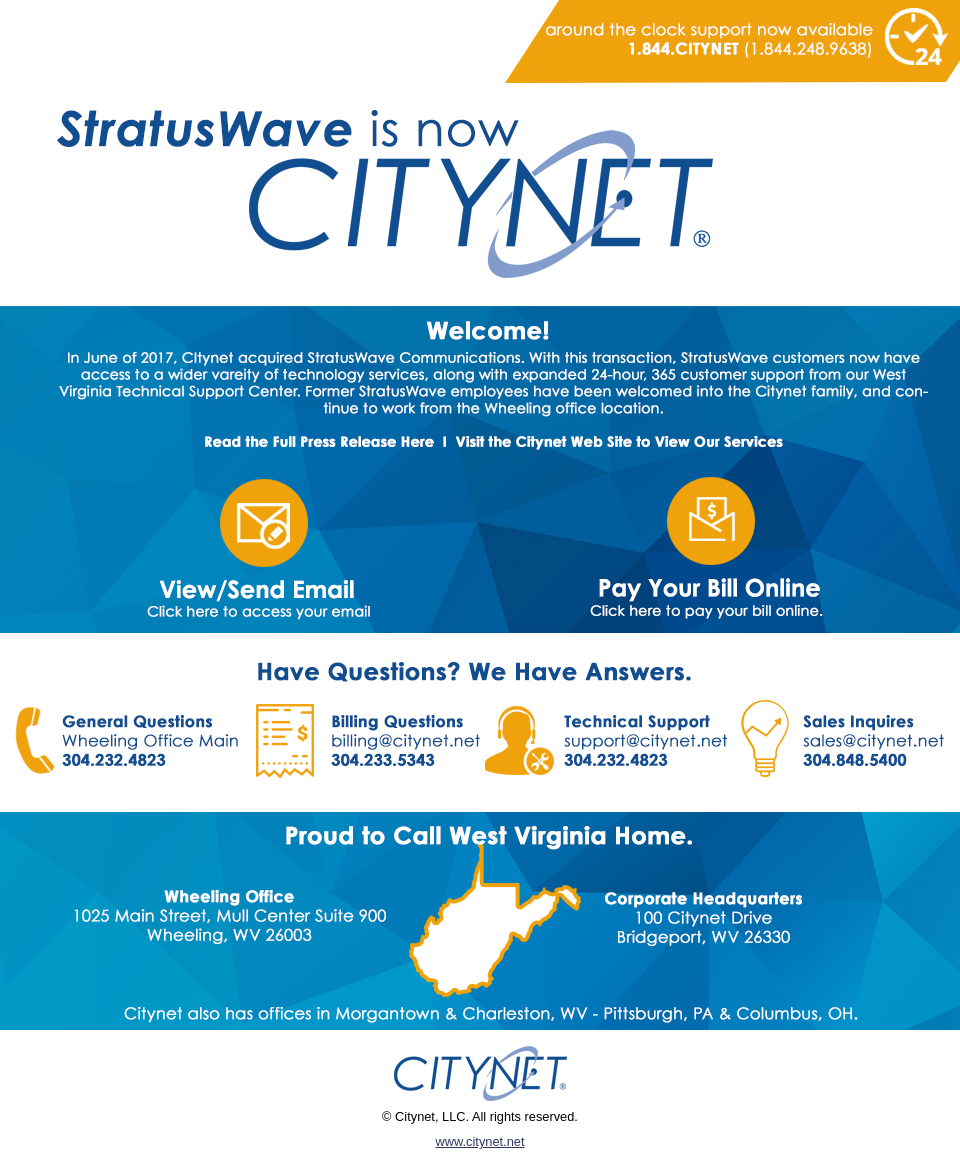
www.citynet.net (480, 1141)
